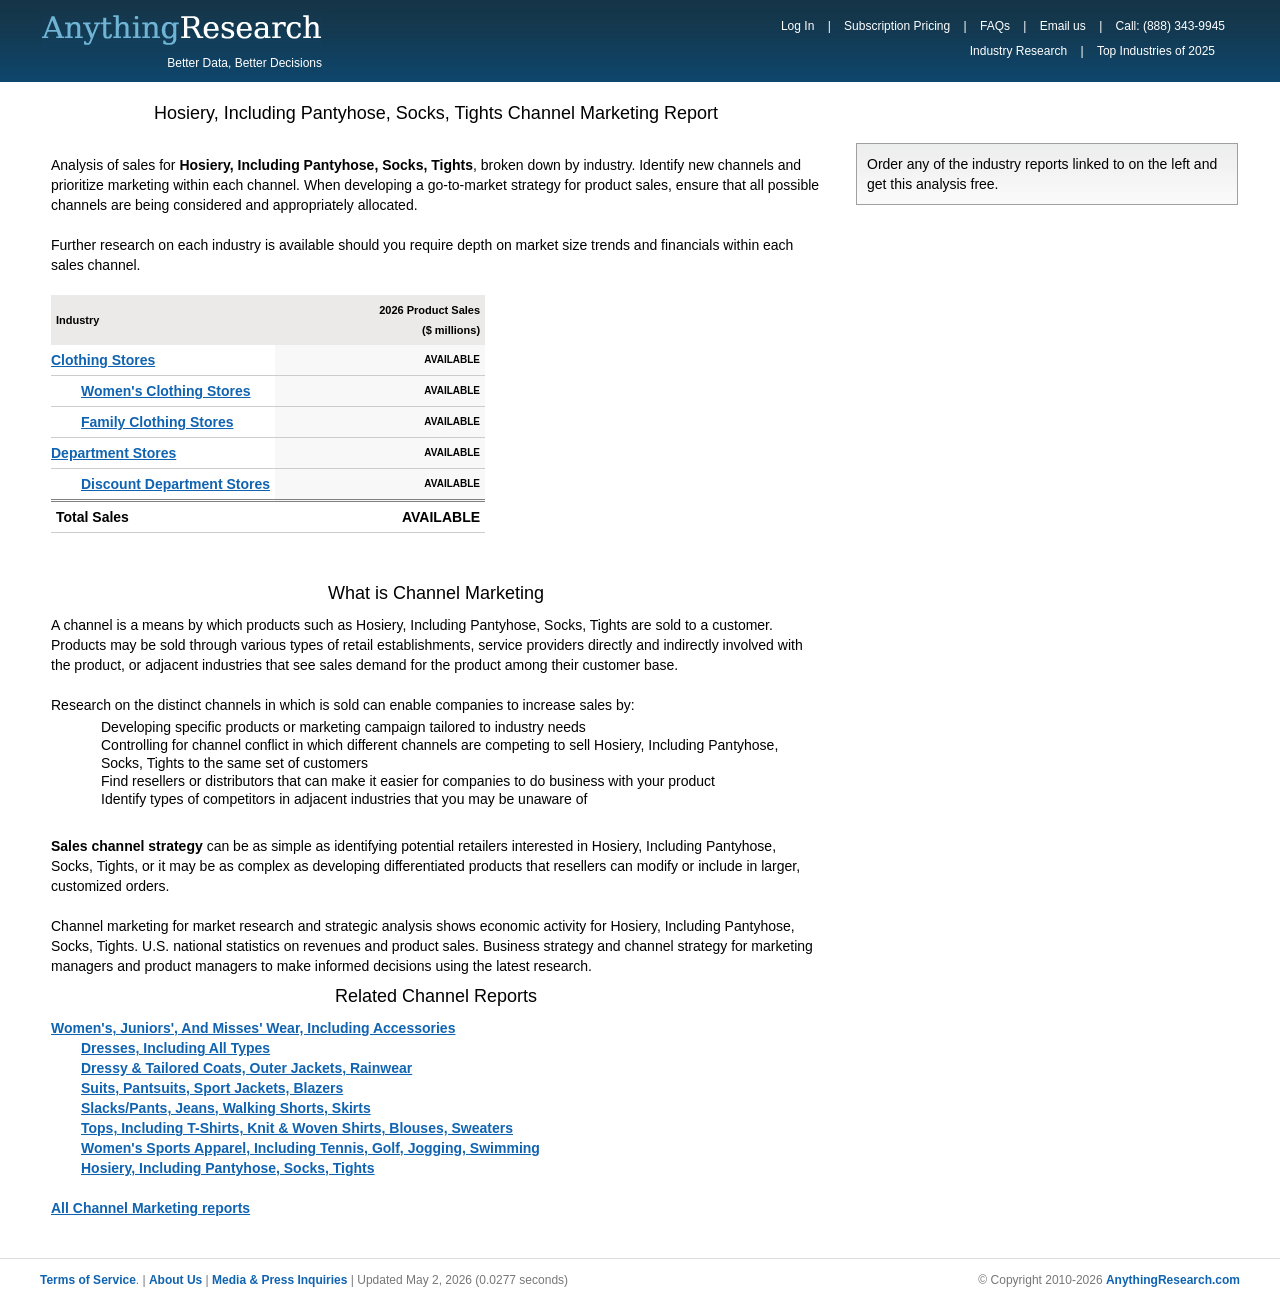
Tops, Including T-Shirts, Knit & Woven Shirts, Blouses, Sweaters (297, 1128)
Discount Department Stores (175, 484)
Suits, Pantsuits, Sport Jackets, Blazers (212, 1088)
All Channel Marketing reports (150, 1208)
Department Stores (113, 453)
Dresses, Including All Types (175, 1048)
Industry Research (1018, 51)
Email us (1063, 26)
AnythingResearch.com (1173, 1280)
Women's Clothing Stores (166, 391)
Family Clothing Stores (157, 422)
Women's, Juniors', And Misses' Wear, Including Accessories (253, 1028)
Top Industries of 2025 (1156, 51)
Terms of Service (88, 1280)
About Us (175, 1280)
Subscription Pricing (897, 26)
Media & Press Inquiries (279, 1280)
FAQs (995, 26)
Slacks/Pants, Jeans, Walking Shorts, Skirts (226, 1108)
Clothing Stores (103, 360)
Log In (797, 26)
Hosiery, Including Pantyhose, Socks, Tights (228, 1168)
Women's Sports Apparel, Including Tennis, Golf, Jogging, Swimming (310, 1148)
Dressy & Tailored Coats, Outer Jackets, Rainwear (246, 1068)
